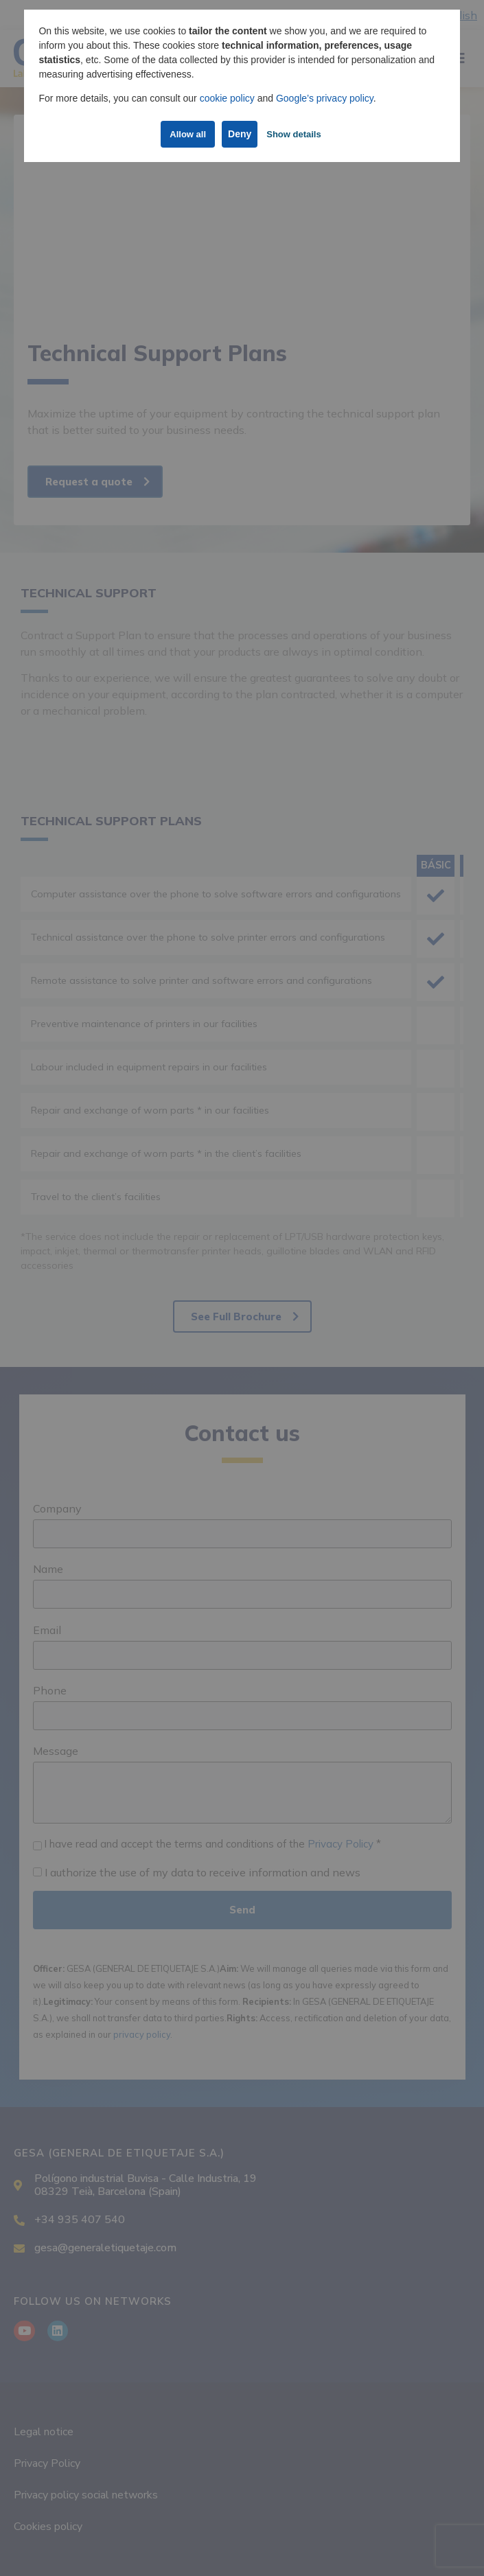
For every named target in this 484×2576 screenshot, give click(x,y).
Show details (293, 134)
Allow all (188, 134)
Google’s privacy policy (324, 98)
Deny (239, 133)
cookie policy (227, 98)
